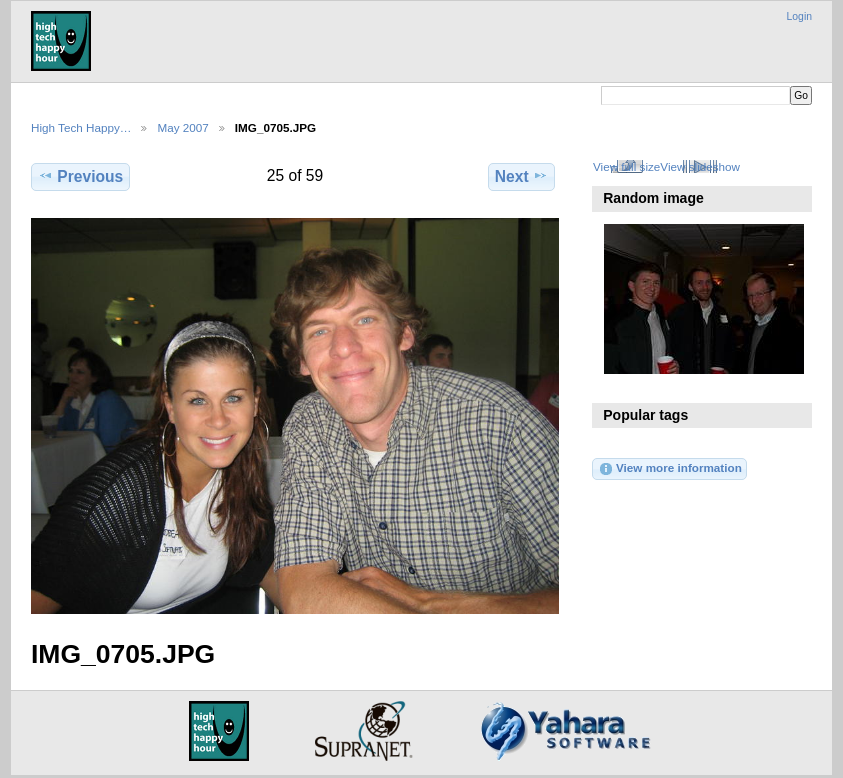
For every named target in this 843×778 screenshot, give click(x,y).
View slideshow (700, 166)
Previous (80, 176)
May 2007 (182, 127)
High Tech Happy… (81, 127)
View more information (670, 469)
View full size (626, 166)
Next (521, 176)
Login (799, 16)
